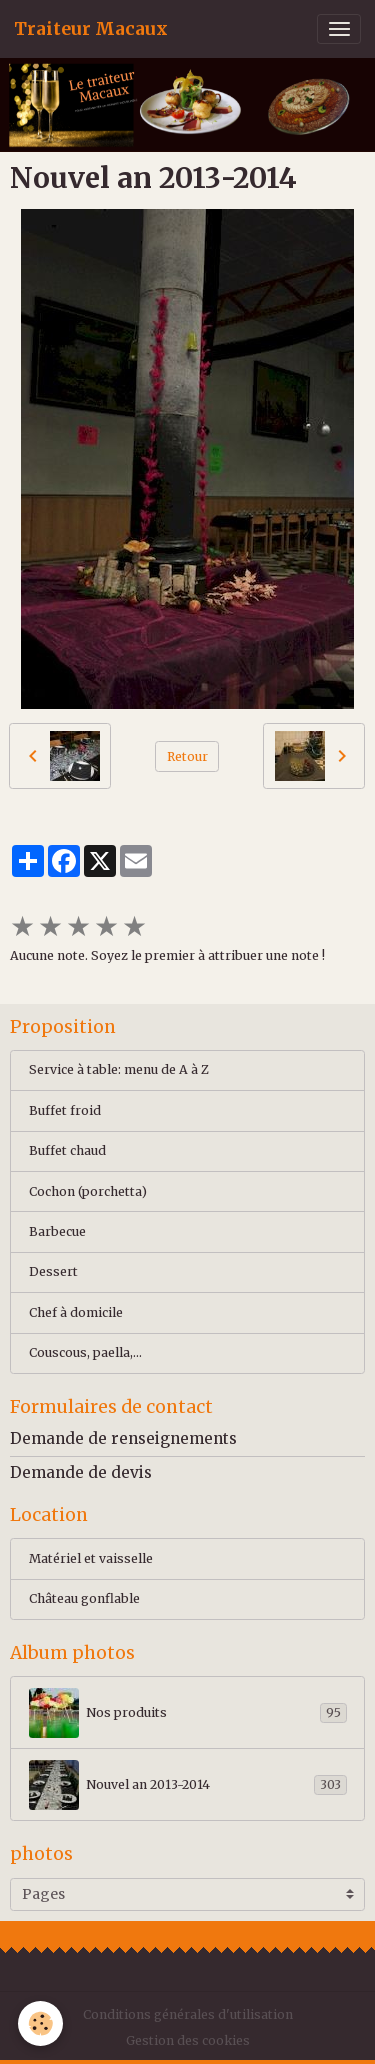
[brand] (91, 29)
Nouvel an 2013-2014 (188, 1785)
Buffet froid (65, 1110)
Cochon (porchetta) (88, 1191)
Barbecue (57, 1231)
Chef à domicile (76, 1312)
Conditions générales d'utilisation (188, 2014)
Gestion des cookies (188, 2040)
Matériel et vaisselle (91, 1558)
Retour (187, 756)
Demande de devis (81, 1472)
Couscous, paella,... (85, 1352)
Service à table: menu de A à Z (119, 1069)
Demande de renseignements (123, 1438)
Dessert (53, 1271)
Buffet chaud (67, 1150)
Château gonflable (84, 1598)
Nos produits (188, 1713)
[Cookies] (40, 2023)
